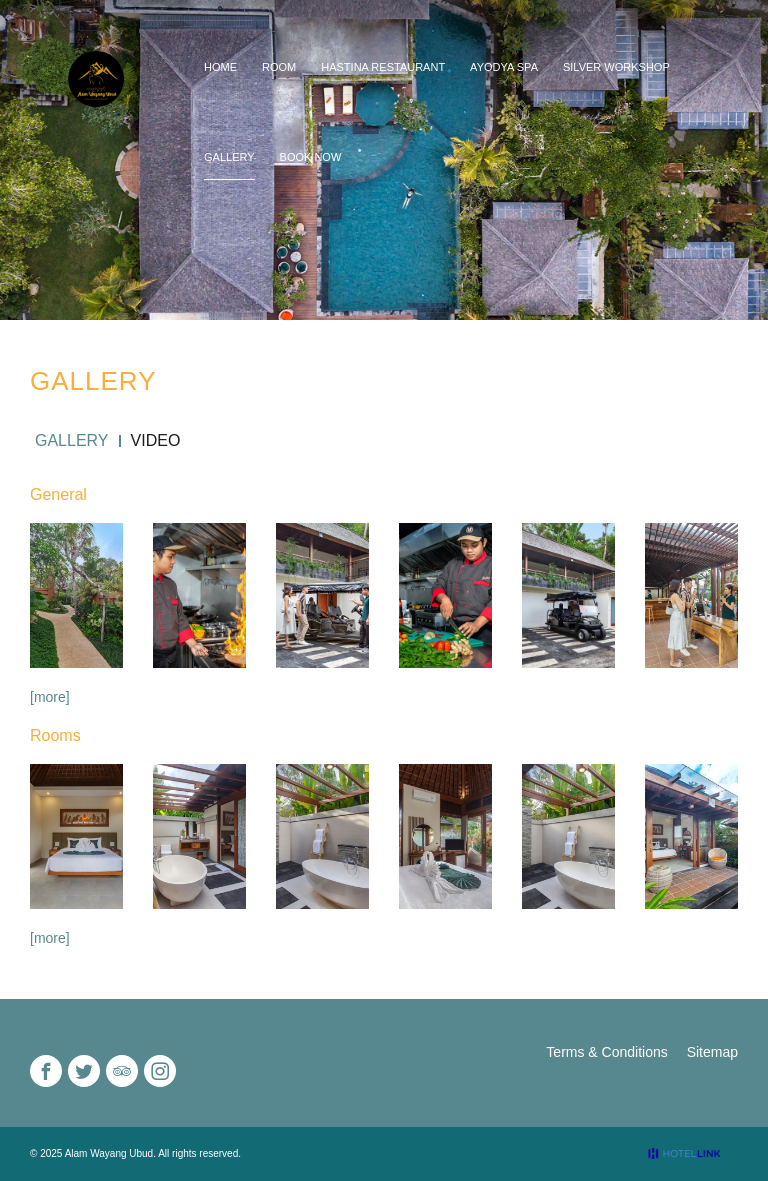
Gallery (72, 441)
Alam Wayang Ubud (109, 1153)
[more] (50, 697)
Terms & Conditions (606, 1052)
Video (156, 441)
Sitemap (712, 1052)
